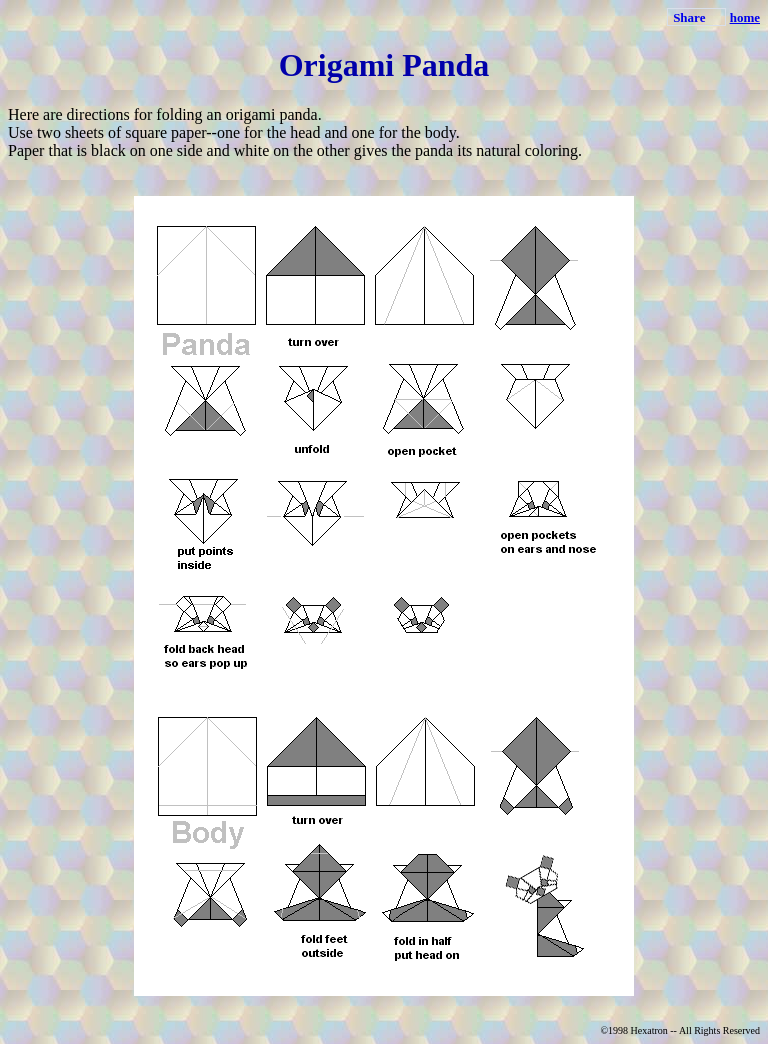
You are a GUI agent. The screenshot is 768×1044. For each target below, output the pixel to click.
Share (689, 17)
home (745, 17)
